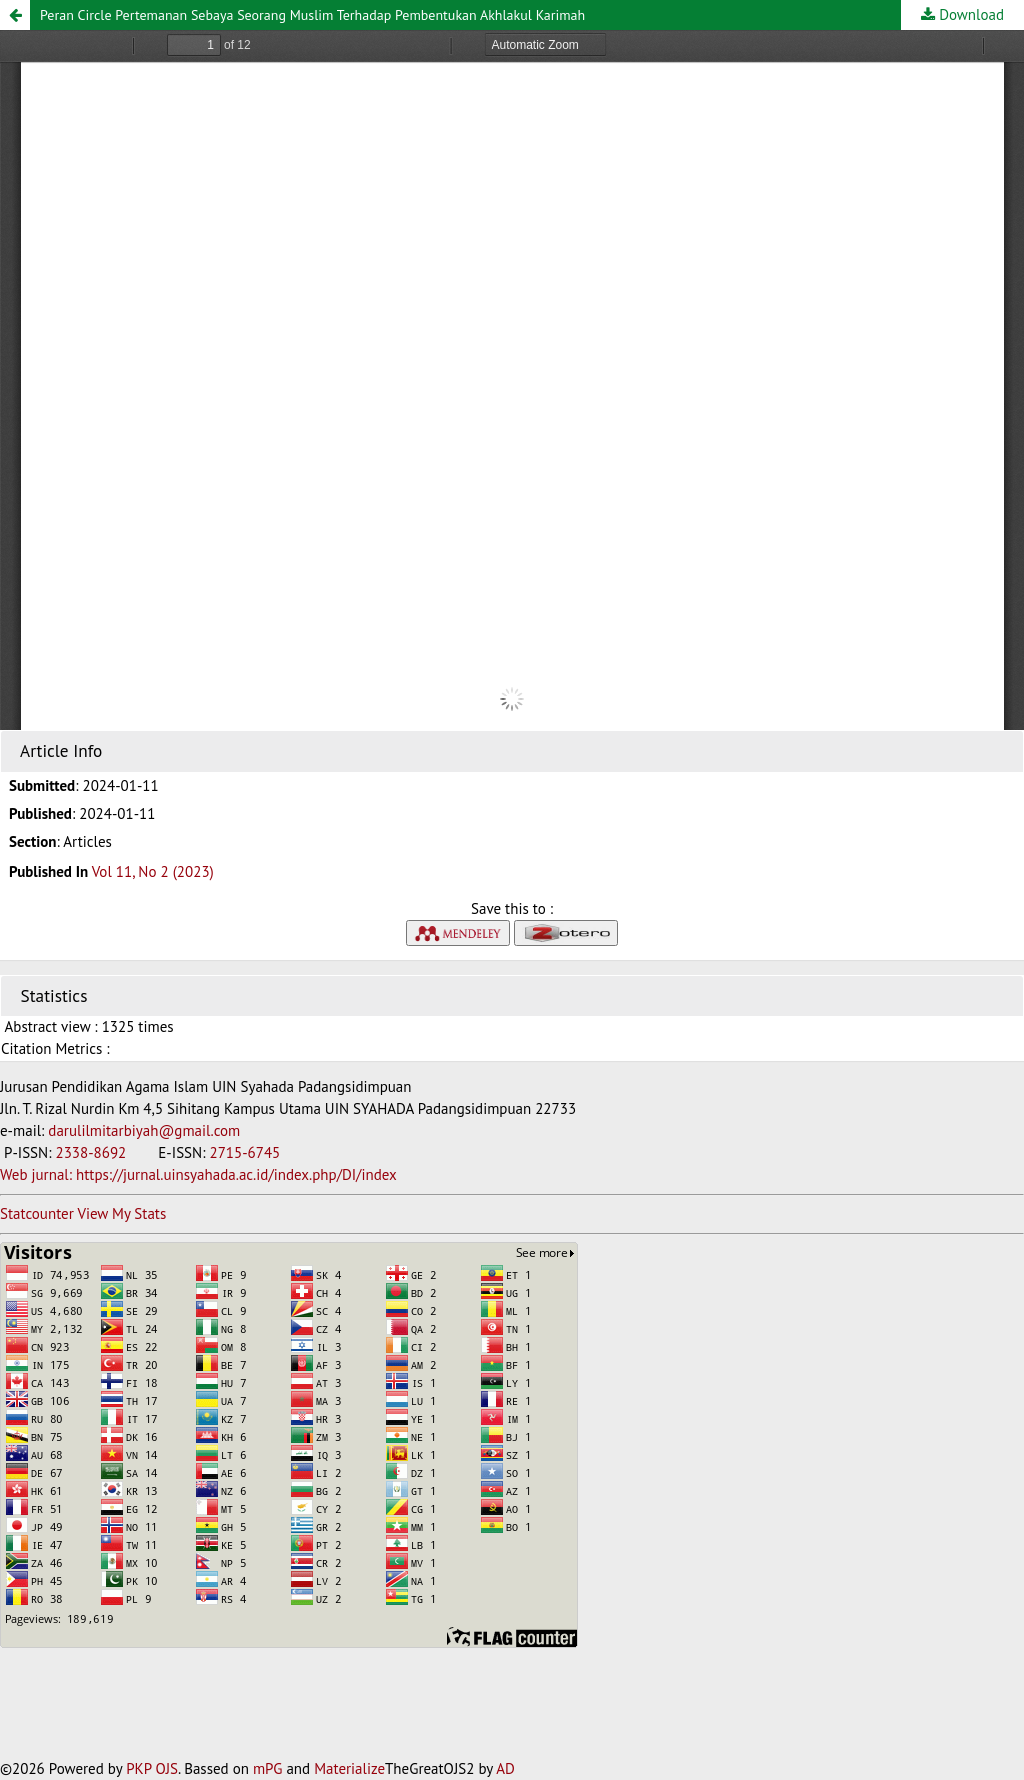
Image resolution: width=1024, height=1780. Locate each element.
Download (969, 14)
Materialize (349, 1768)
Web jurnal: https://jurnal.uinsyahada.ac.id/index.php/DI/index (198, 1174)
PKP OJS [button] (152, 1768)
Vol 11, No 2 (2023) (153, 871)
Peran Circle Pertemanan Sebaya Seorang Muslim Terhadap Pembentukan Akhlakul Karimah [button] (312, 15)
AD (505, 1768)
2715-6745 (244, 1152)
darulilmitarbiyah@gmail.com (144, 1130)
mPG (268, 1768)
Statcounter (37, 1213)
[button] (15, 15)
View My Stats (121, 1213)
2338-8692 (92, 1152)
